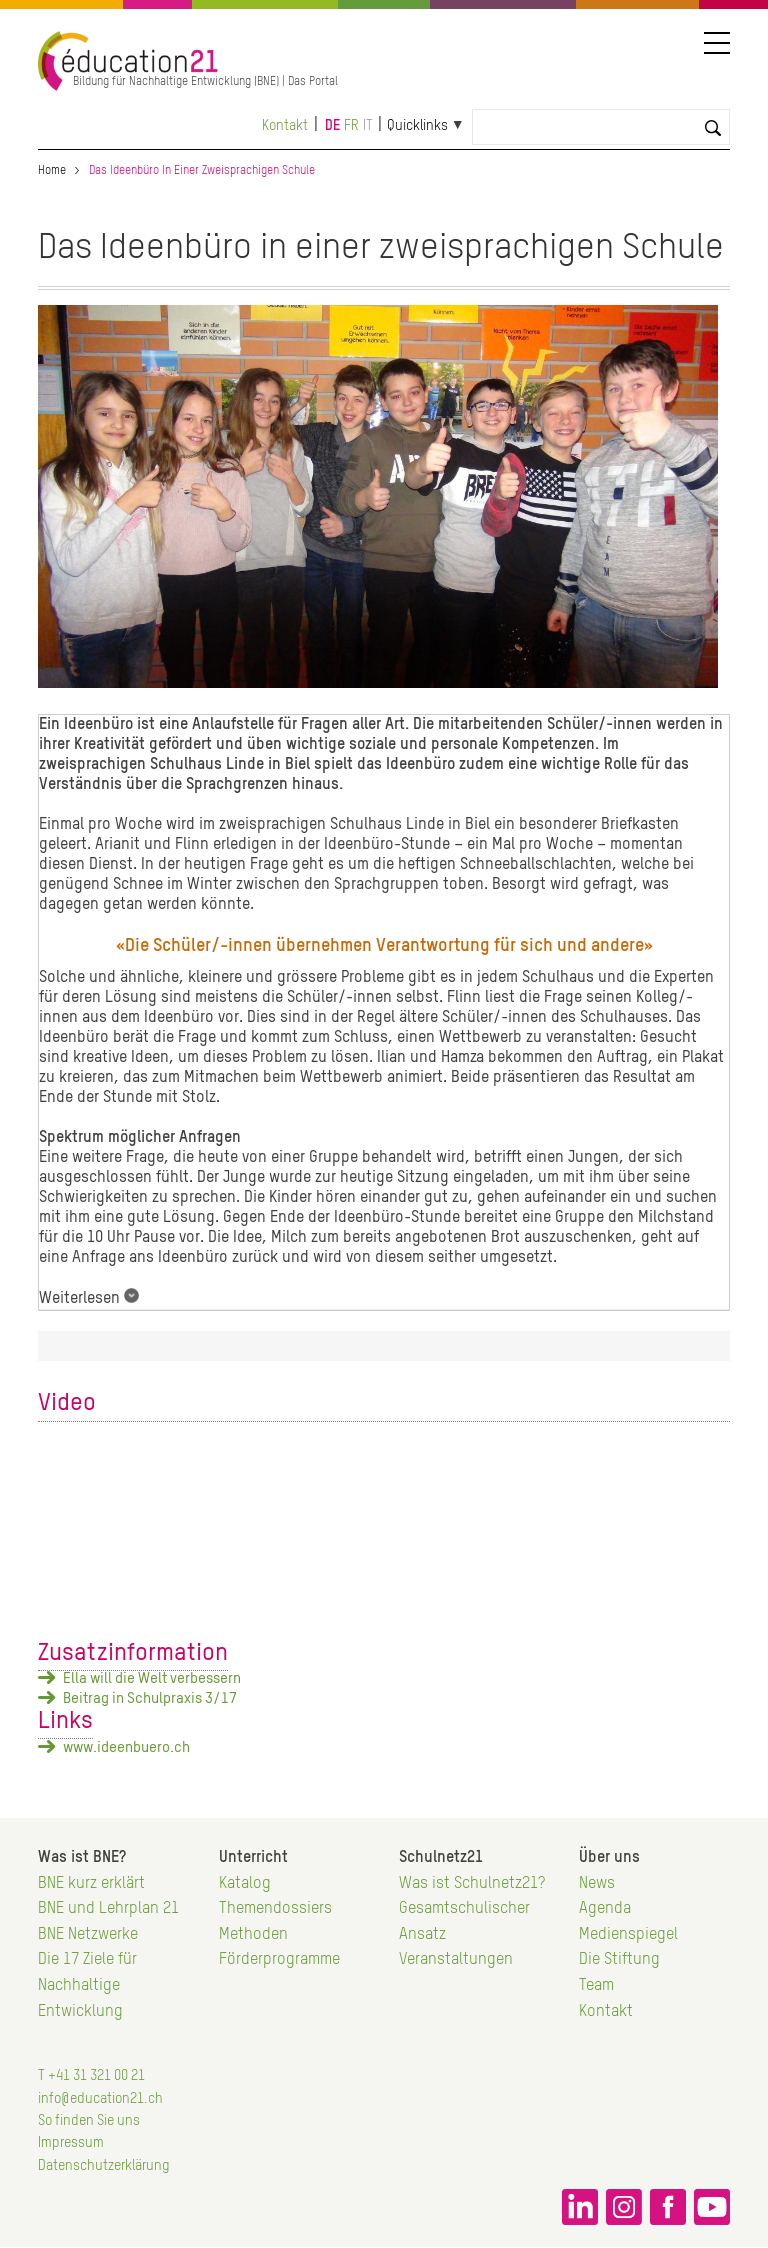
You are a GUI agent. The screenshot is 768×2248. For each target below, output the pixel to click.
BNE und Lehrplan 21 (108, 1909)
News (597, 1884)
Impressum (71, 2143)
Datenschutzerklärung (104, 2166)
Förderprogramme (279, 1960)
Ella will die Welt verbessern (152, 1678)
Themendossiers (275, 1909)
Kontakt (285, 126)
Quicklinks (417, 126)
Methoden (253, 1935)
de (332, 126)
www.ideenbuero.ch (126, 1747)
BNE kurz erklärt (91, 1884)
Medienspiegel (628, 1935)
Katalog (245, 1884)
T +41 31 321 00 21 (91, 2076)
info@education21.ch (100, 2099)
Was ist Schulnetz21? (472, 1884)
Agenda (605, 1909)
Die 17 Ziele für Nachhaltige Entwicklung (87, 1985)
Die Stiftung (619, 1960)
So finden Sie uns (89, 2121)
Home (52, 171)
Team (596, 1986)
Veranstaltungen (456, 1960)
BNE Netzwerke (88, 1935)
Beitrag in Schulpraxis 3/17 (150, 1698)
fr (351, 126)
